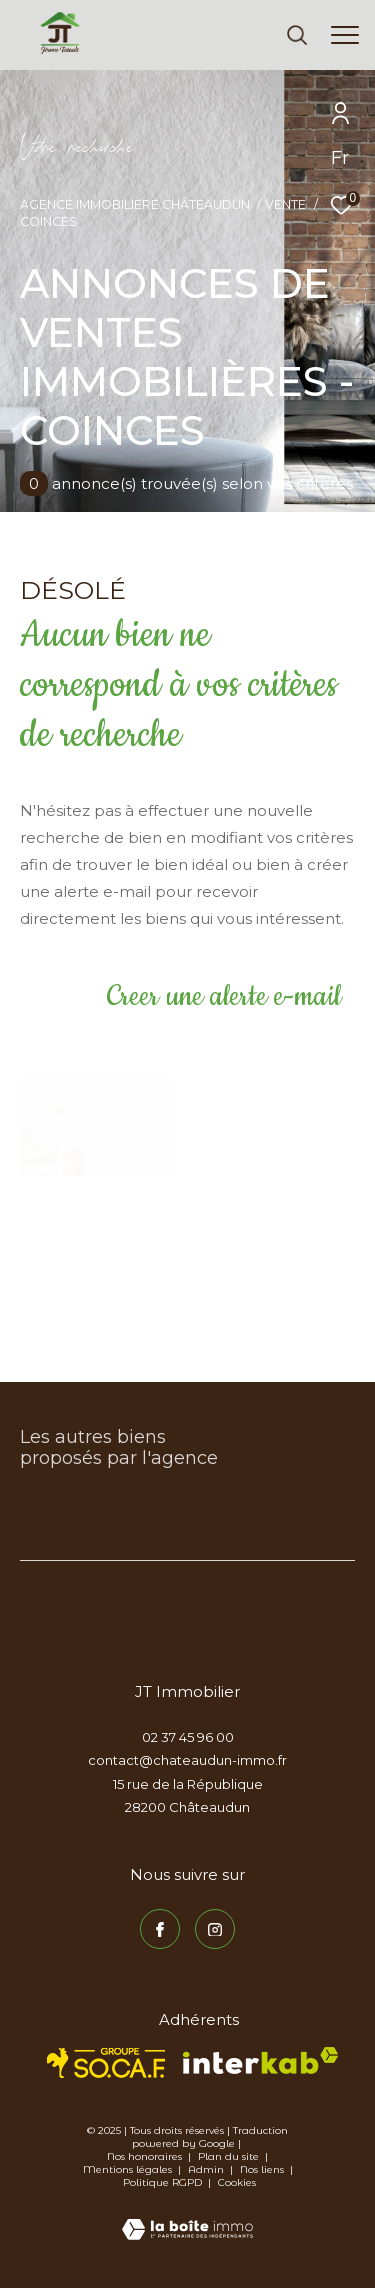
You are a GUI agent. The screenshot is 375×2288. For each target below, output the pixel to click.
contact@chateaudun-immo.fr (187, 1760)
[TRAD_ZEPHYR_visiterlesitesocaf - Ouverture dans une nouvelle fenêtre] (106, 2063)
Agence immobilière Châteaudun (135, 204)
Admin (207, 2169)
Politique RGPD (162, 2182)
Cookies (237, 2183)
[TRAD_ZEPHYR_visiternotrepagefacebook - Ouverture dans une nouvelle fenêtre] (160, 1929)
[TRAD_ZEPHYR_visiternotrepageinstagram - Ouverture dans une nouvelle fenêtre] (215, 1929)
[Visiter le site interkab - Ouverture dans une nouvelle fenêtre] (260, 2060)
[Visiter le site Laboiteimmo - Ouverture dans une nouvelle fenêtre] (187, 2216)
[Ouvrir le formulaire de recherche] (297, 35)
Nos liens (263, 2169)
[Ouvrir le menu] (345, 35)
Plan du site (230, 2156)
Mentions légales (129, 2169)
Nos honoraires (144, 2156)
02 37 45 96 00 (188, 1737)
